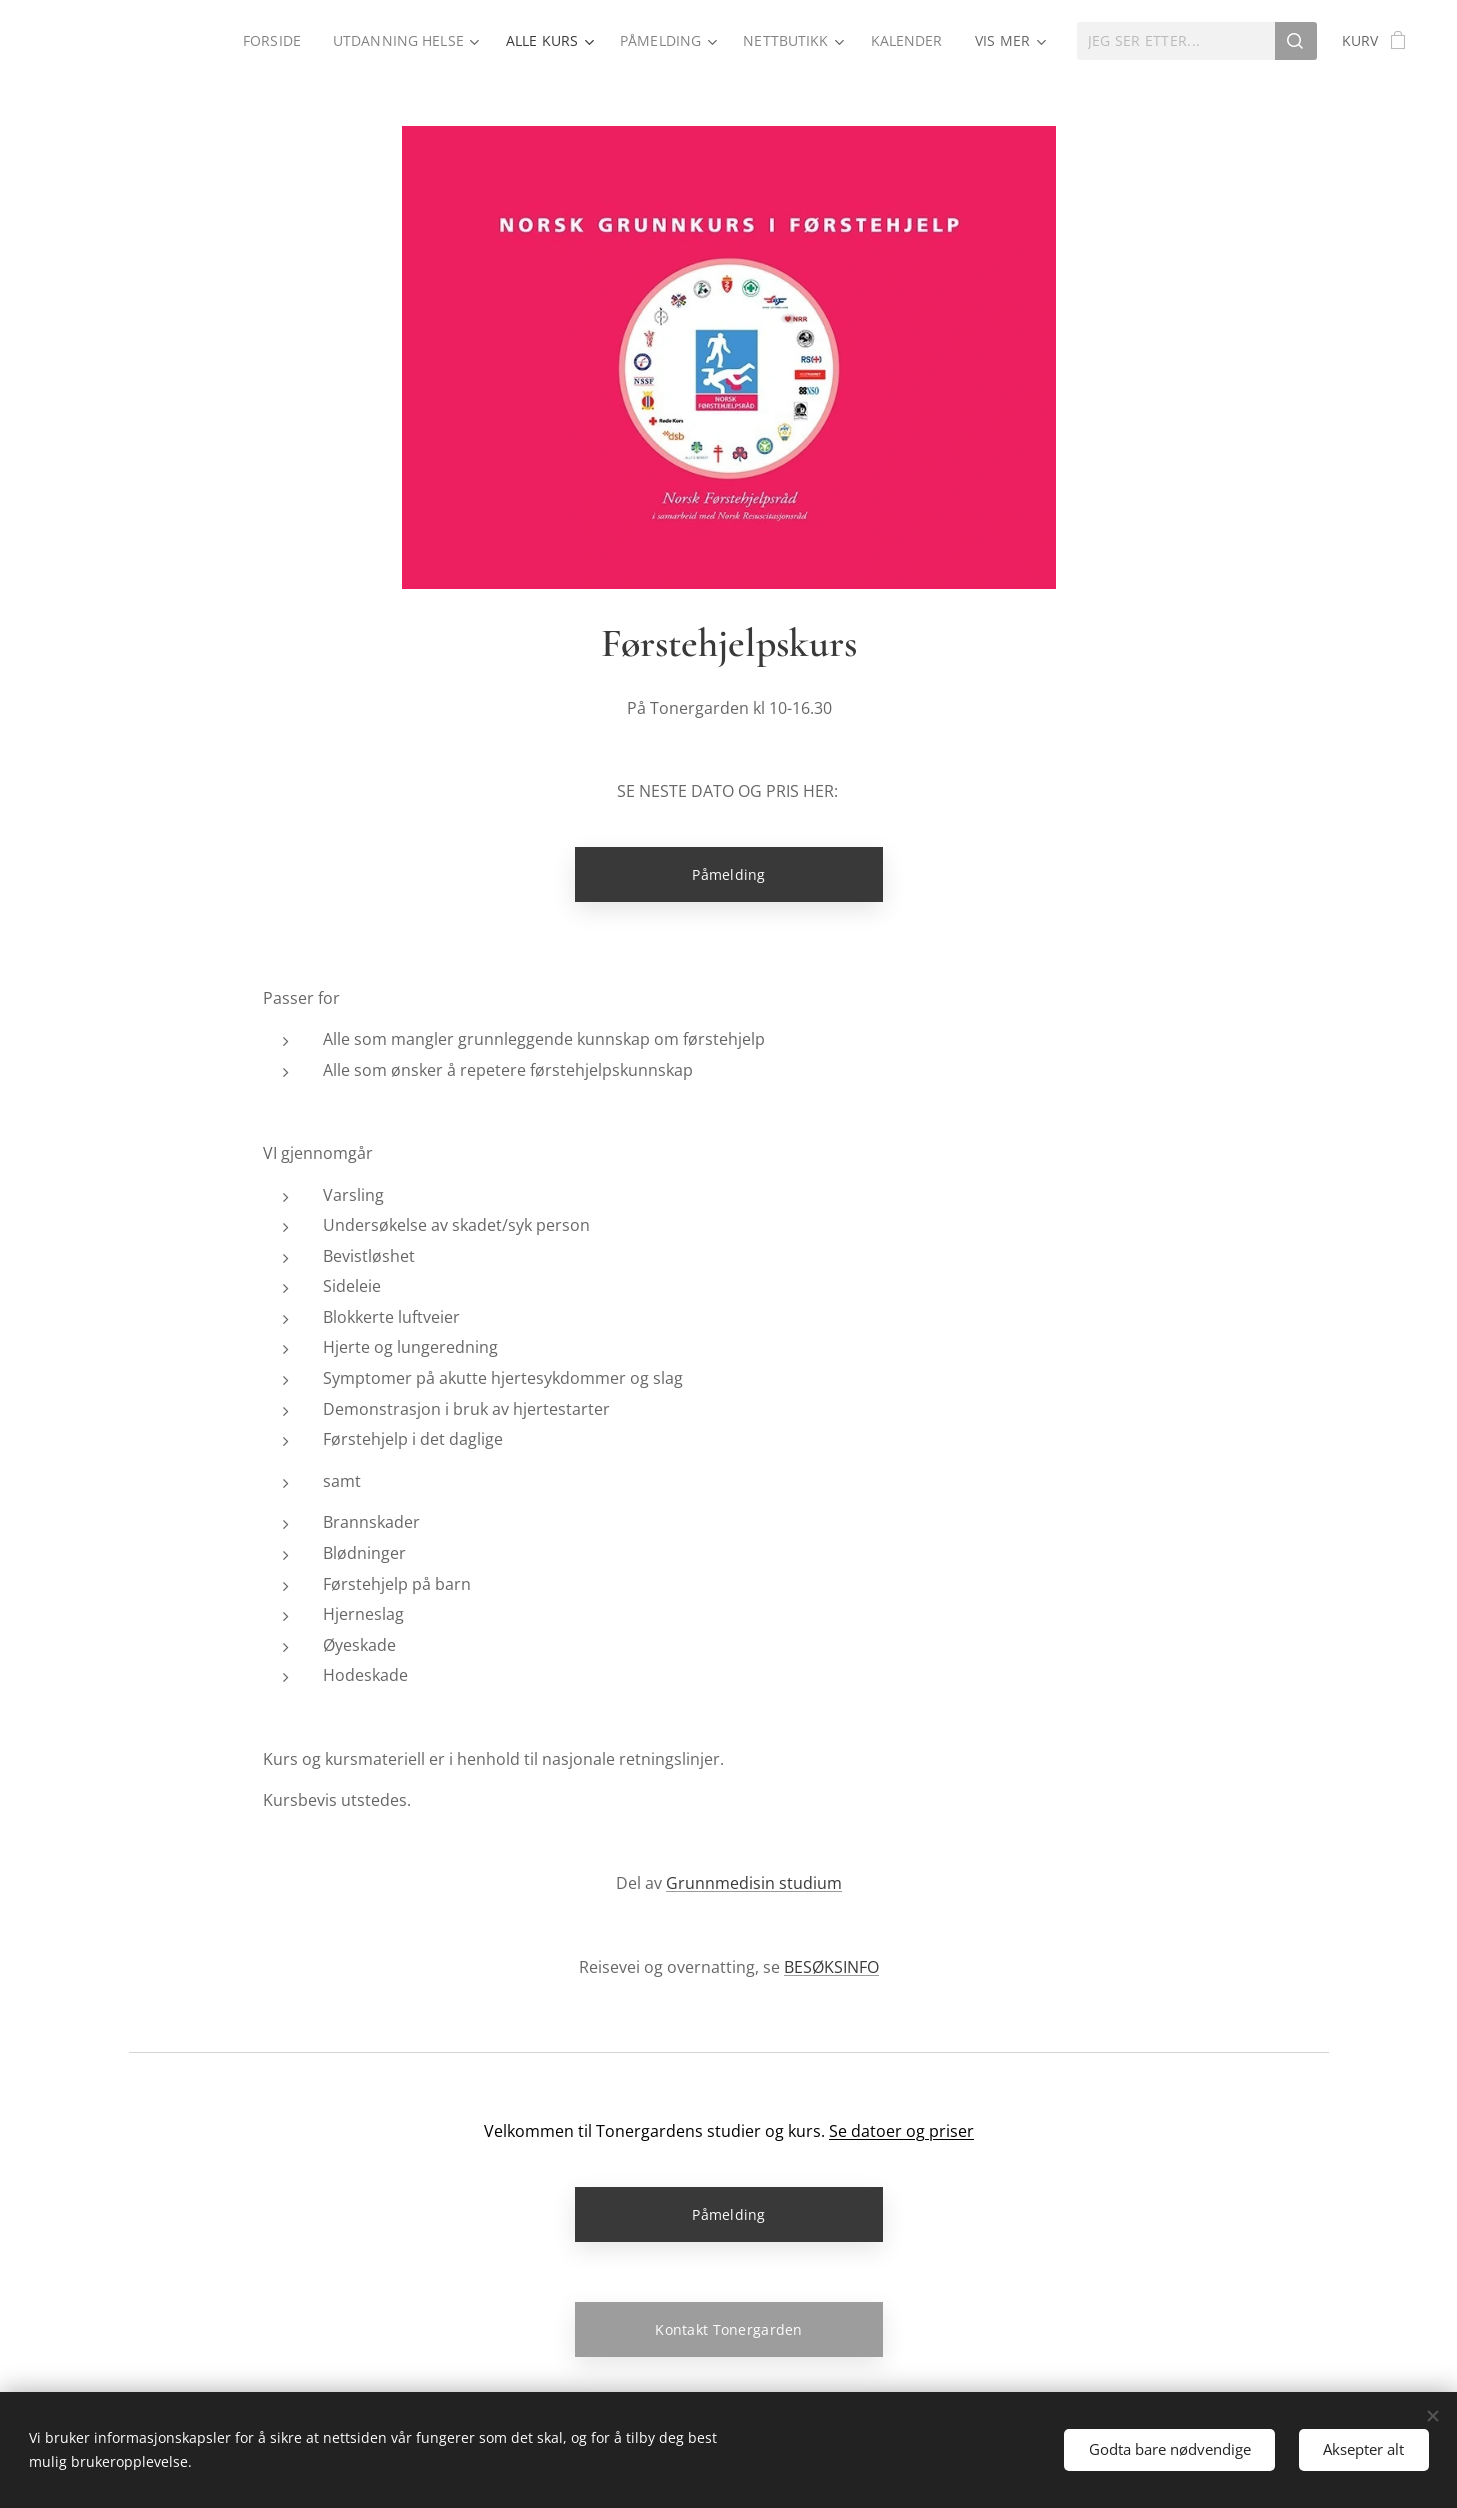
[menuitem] (269, 41)
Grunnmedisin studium (754, 1883)
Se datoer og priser (901, 2131)
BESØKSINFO (831, 1967)
